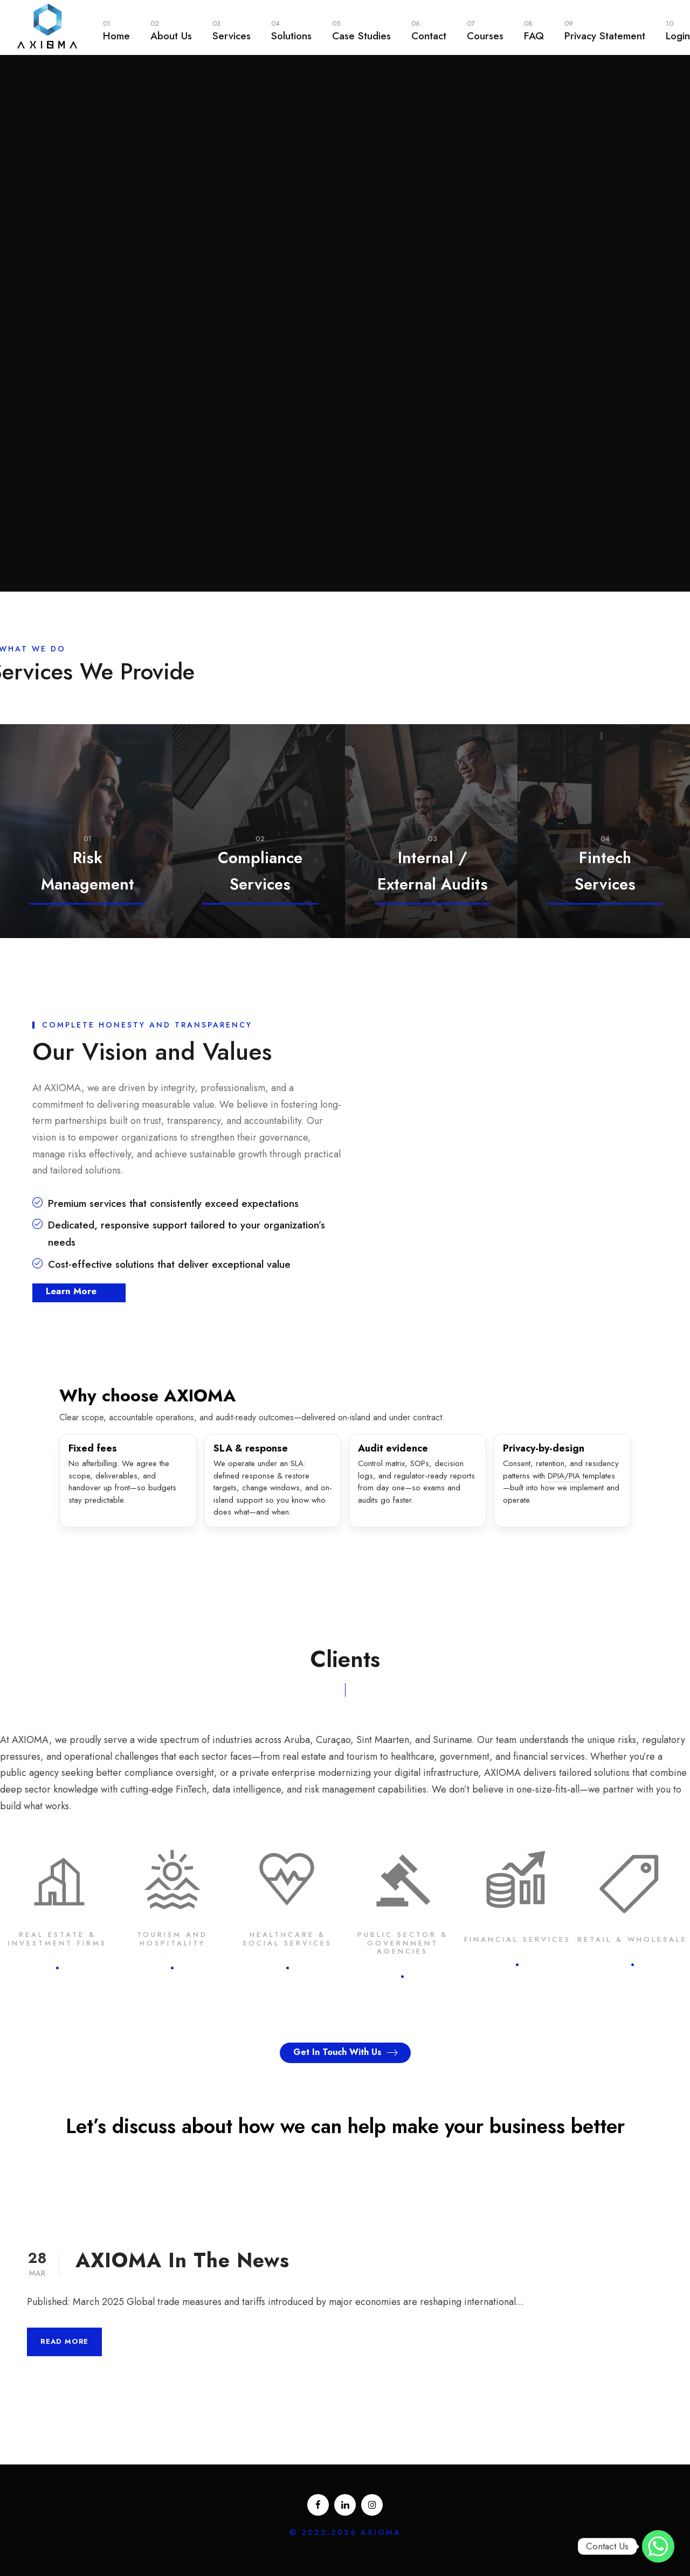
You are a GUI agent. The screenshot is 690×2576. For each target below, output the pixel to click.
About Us (171, 30)
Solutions (291, 30)
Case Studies (361, 30)
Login (678, 30)
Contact (428, 30)
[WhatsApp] (658, 2546)
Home (116, 30)
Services (231, 30)
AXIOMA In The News (182, 2260)
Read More (64, 2341)
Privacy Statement (604, 30)
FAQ (534, 30)
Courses (485, 30)
